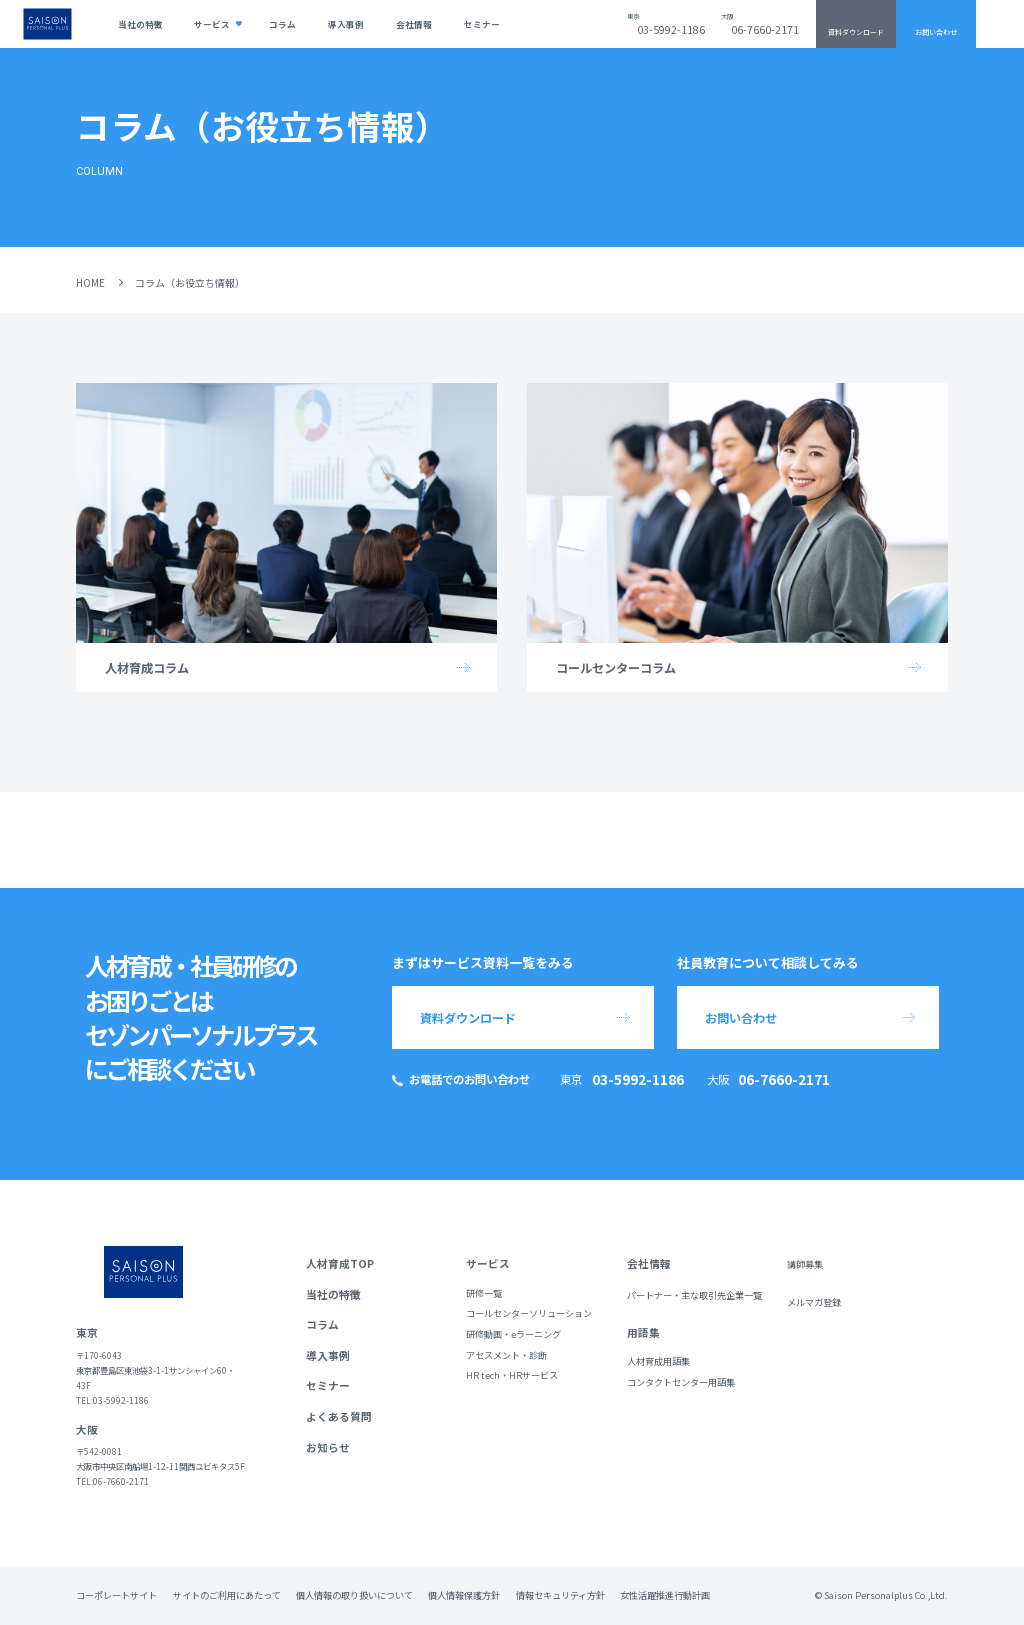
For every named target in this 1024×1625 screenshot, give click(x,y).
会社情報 (414, 24)
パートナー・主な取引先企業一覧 (694, 1295)
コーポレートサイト (116, 1595)
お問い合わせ (936, 32)
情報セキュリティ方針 (560, 1595)
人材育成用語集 (658, 1361)
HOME (90, 282)
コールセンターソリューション (529, 1313)
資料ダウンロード (856, 32)
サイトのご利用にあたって (227, 1595)
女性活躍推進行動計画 (665, 1595)
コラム (282, 24)
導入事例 (346, 24)
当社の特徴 (140, 24)
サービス (212, 24)
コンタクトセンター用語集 (681, 1382)
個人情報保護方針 (464, 1595)
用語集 (643, 1332)
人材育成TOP (340, 1263)
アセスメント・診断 (506, 1355)
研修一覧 (484, 1293)
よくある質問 (339, 1416)
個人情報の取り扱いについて (354, 1595)
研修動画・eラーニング (513, 1334)
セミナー (482, 24)
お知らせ (328, 1447)
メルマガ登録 (814, 1302)
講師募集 (805, 1264)
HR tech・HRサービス (512, 1375)
